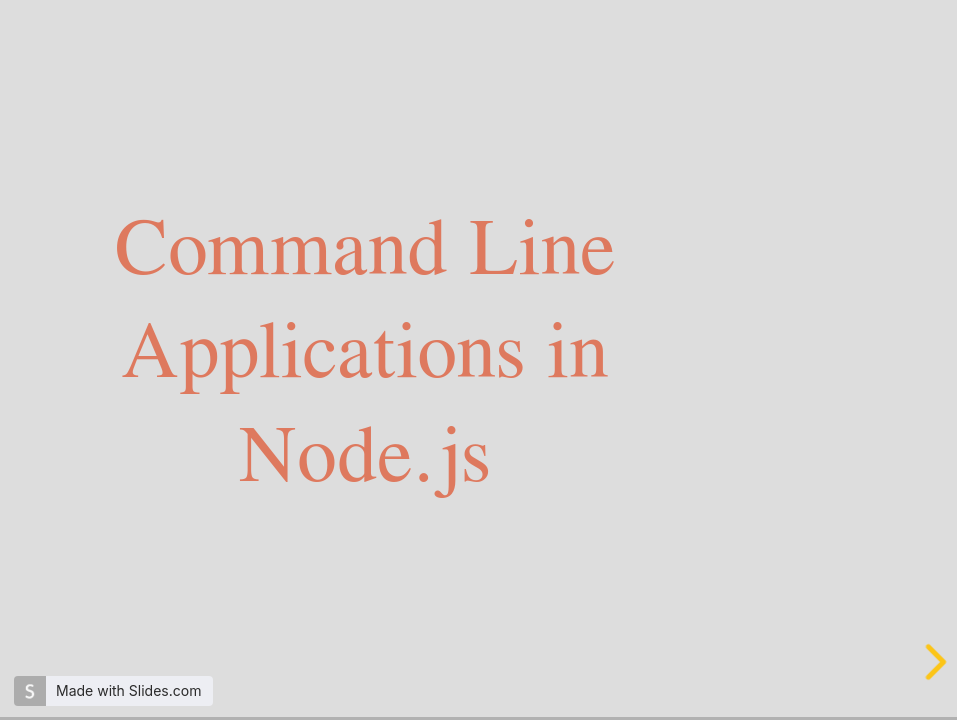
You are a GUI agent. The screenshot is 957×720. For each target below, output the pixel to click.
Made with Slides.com (128, 690)
